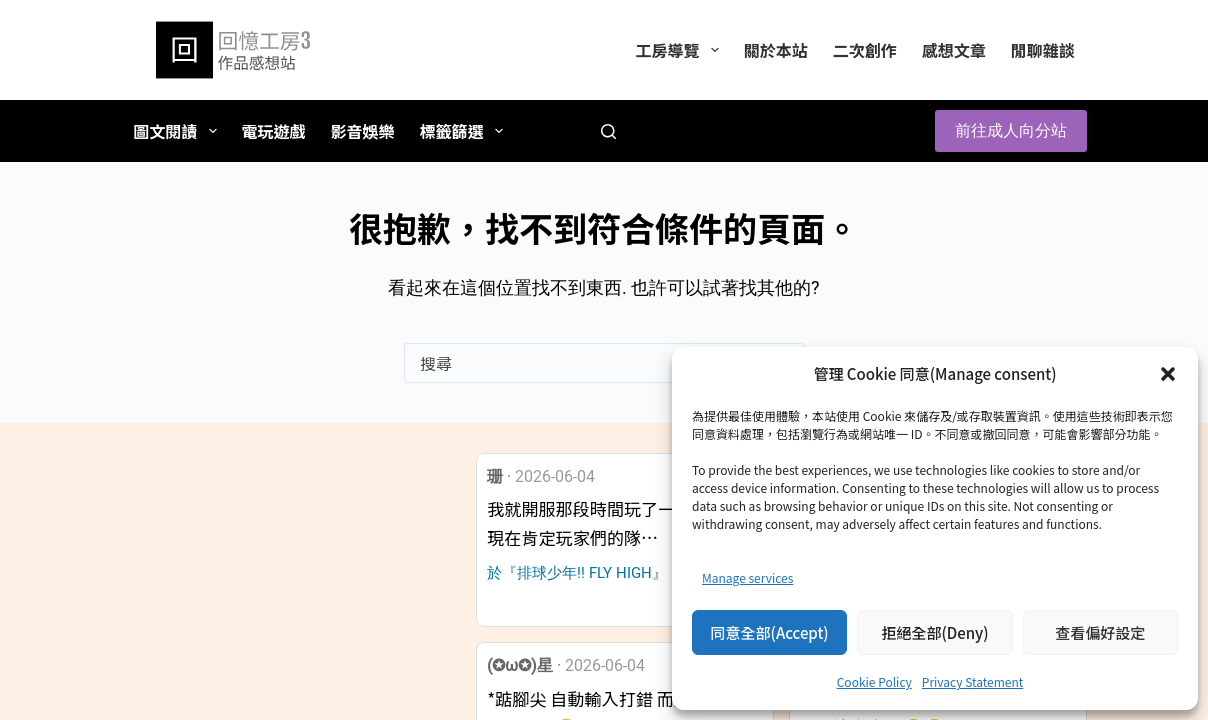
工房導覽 (680, 50)
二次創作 (865, 50)
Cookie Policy (874, 681)
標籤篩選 (465, 131)
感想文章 (954, 50)
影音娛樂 (363, 131)
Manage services (747, 577)
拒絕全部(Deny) (934, 632)
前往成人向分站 (1011, 130)
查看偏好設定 (1100, 632)
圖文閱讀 (178, 131)
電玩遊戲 (274, 131)
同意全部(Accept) (770, 632)
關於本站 (776, 50)
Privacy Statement (972, 681)
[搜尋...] (584, 363)
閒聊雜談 (1043, 50)
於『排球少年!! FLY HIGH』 (577, 573)
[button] (1168, 374)
